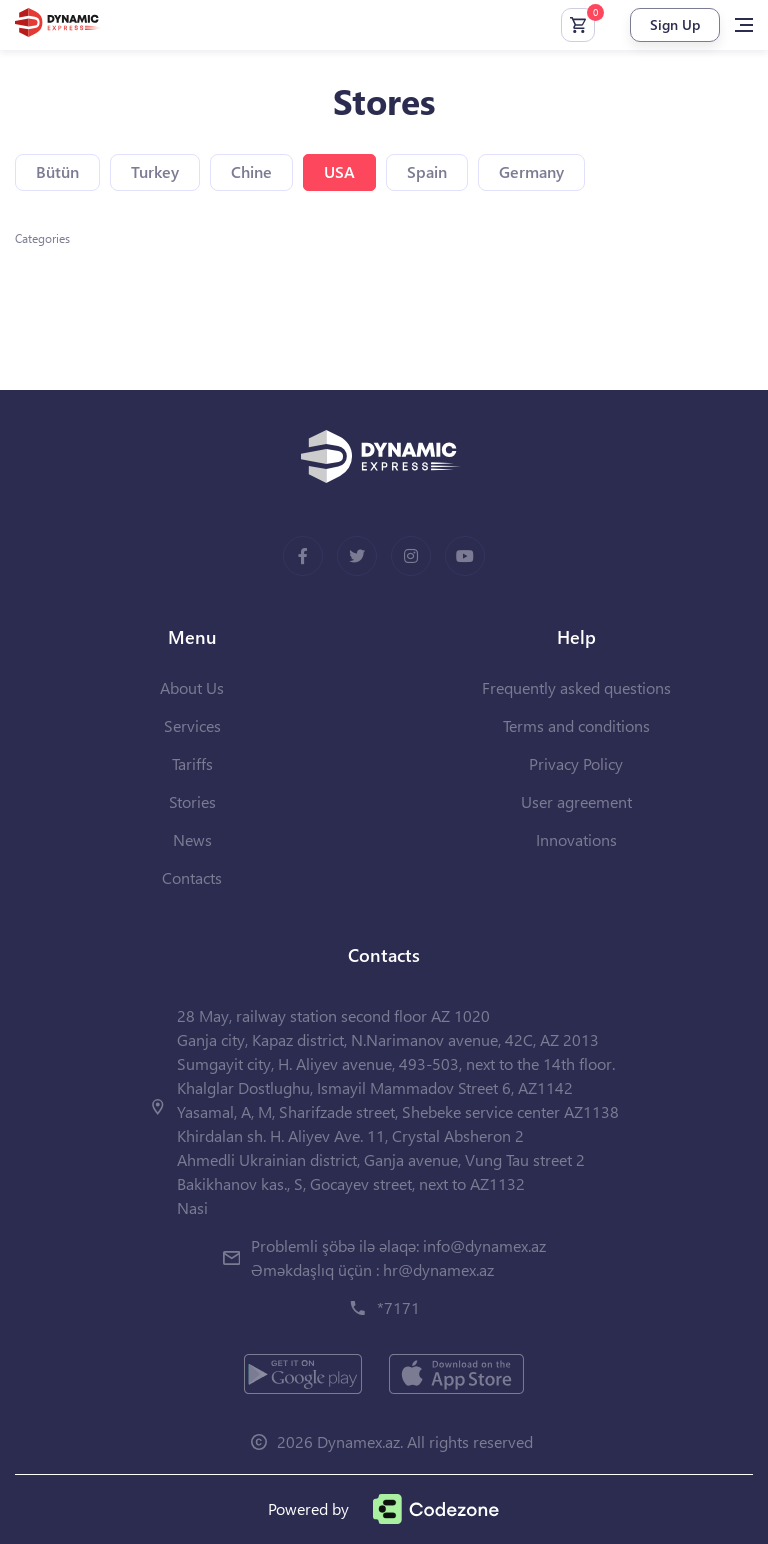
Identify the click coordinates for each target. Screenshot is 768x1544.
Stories (192, 801)
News (192, 839)
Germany (531, 171)
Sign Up (675, 24)
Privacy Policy (576, 763)
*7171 (398, 1307)
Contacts (192, 877)
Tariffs (192, 763)
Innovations (576, 839)
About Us (192, 687)
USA (339, 171)
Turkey (155, 171)
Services (192, 725)
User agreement (576, 801)
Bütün (57, 171)
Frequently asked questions (576, 687)
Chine (251, 171)
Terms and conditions (576, 725)
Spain (427, 171)
